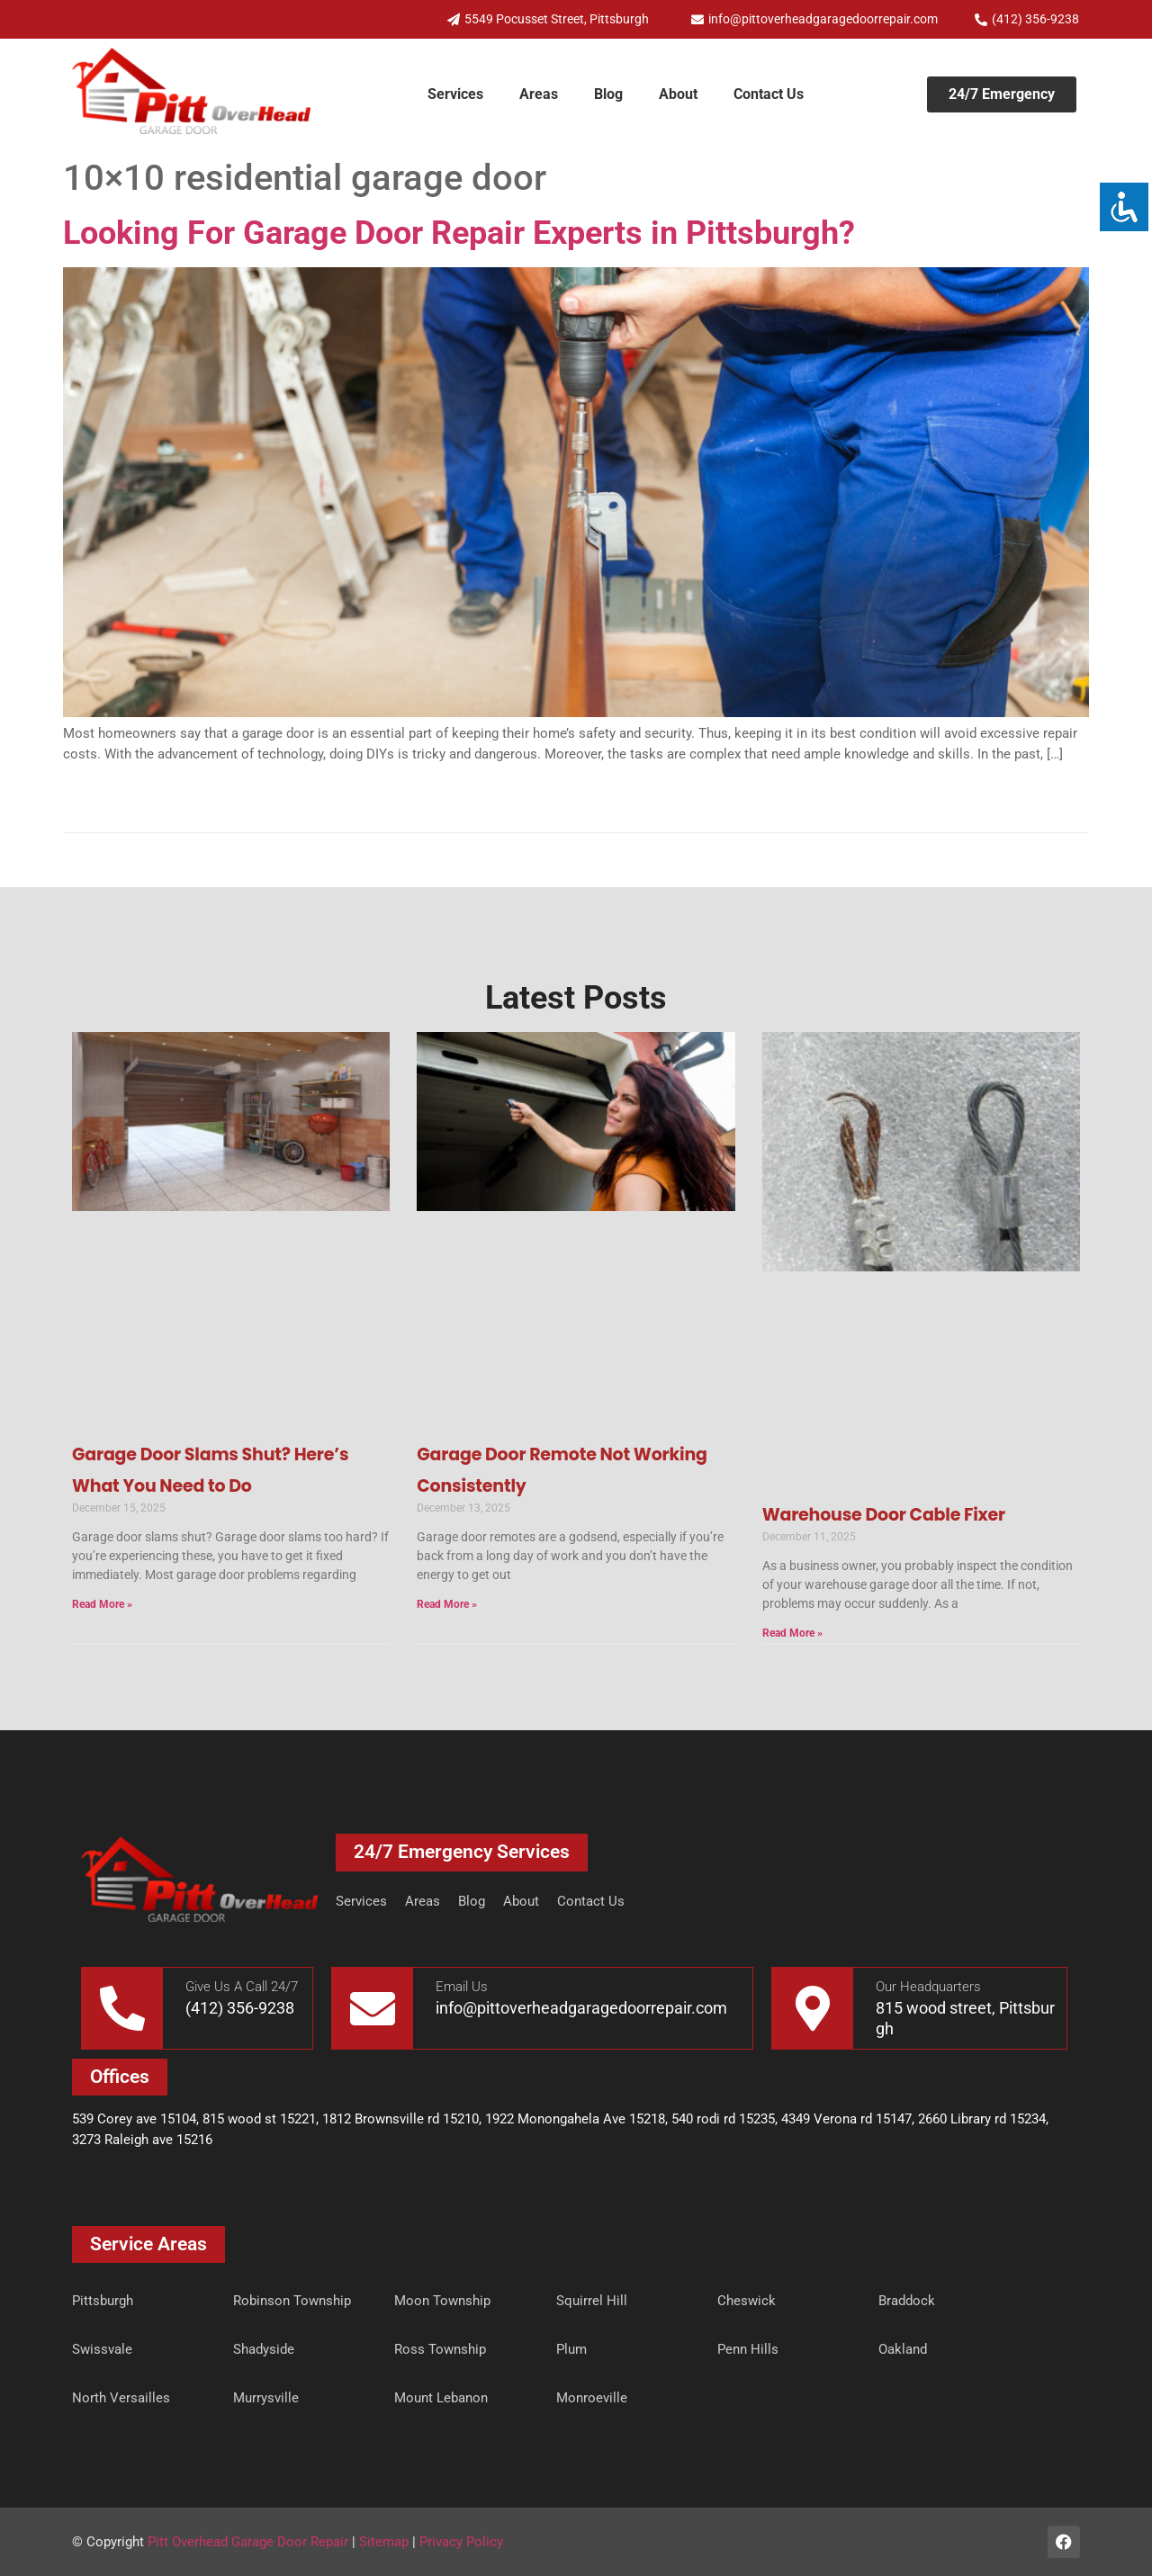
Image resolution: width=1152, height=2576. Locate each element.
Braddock (906, 2301)
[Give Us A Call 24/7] (122, 2008)
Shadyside (263, 2349)
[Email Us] (372, 2008)
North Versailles (121, 2398)
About (678, 94)
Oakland (902, 2349)
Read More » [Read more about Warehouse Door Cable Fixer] (792, 1633)
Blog (608, 94)
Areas (538, 94)
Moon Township (442, 2301)
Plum (571, 2349)
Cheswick (746, 2301)
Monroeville (591, 2398)
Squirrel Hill (591, 2301)
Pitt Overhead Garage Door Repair (248, 2542)
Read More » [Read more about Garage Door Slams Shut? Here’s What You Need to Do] (102, 1604)
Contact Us (769, 94)
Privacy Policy (461, 2542)
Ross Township (440, 2349)
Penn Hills (747, 2349)
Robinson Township (292, 2301)
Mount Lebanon (441, 2398)
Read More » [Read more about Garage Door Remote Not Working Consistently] (447, 1604)
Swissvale (102, 2349)
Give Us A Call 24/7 (241, 1987)
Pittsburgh (102, 2301)
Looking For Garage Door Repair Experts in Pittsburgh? (459, 233)
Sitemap (384, 2542)
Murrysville (266, 2398)
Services (455, 94)
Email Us (462, 1987)
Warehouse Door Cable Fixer (883, 1515)
